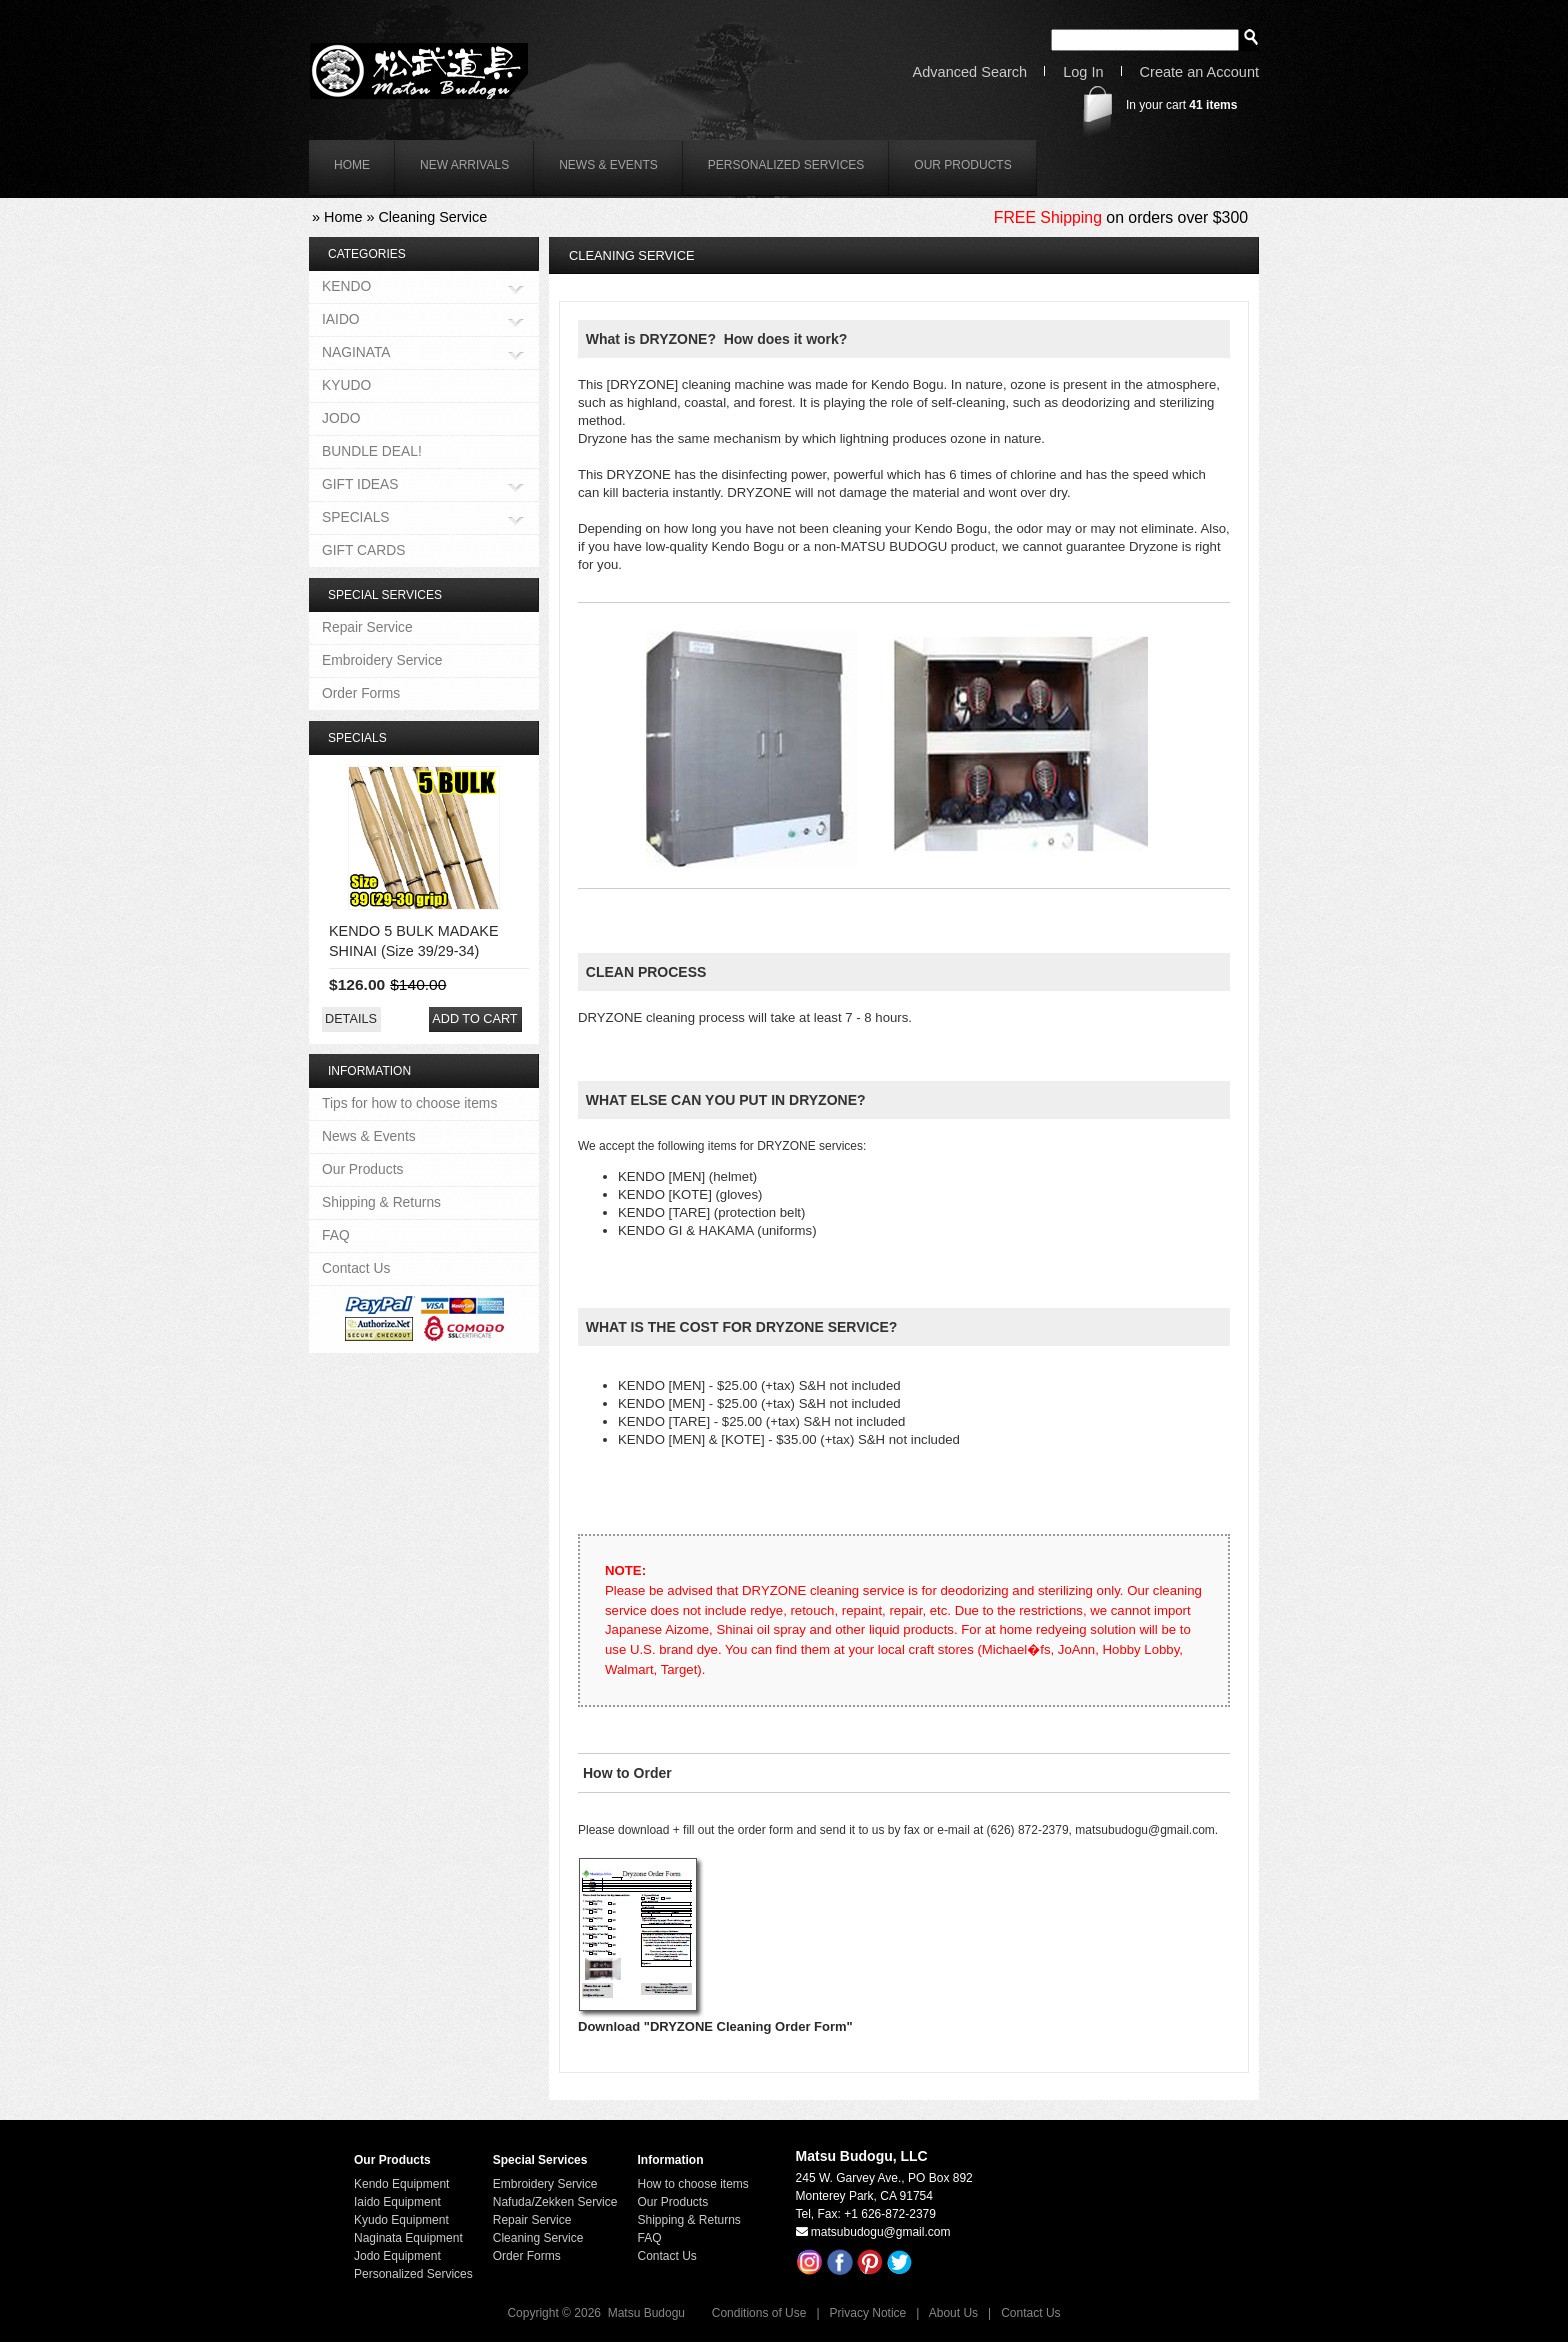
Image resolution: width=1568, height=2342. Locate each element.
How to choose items (692, 2184)
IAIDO (341, 320)
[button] (351, 1019)
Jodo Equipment (397, 2256)
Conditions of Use (759, 2313)
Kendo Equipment (401, 2184)
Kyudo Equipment (401, 2220)
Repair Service (367, 627)
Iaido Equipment (397, 2202)
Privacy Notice (868, 2313)
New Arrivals (464, 165)
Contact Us (356, 1268)
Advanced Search (970, 72)
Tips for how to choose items (409, 1103)
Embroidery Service (382, 660)
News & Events (608, 165)
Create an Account (1199, 72)
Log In (1083, 72)
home (352, 165)
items (1213, 105)
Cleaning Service (432, 217)
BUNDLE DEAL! (372, 451)
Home (343, 217)
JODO (341, 418)
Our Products (962, 165)
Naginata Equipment (408, 2238)
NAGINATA (356, 353)
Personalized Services (786, 165)
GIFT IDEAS (360, 485)
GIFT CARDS (363, 550)
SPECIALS (356, 518)
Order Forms (361, 693)
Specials (357, 738)
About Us (953, 2313)
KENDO (346, 287)
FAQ (336, 1235)
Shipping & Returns (381, 1202)
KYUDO (346, 385)
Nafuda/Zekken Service (555, 2202)
